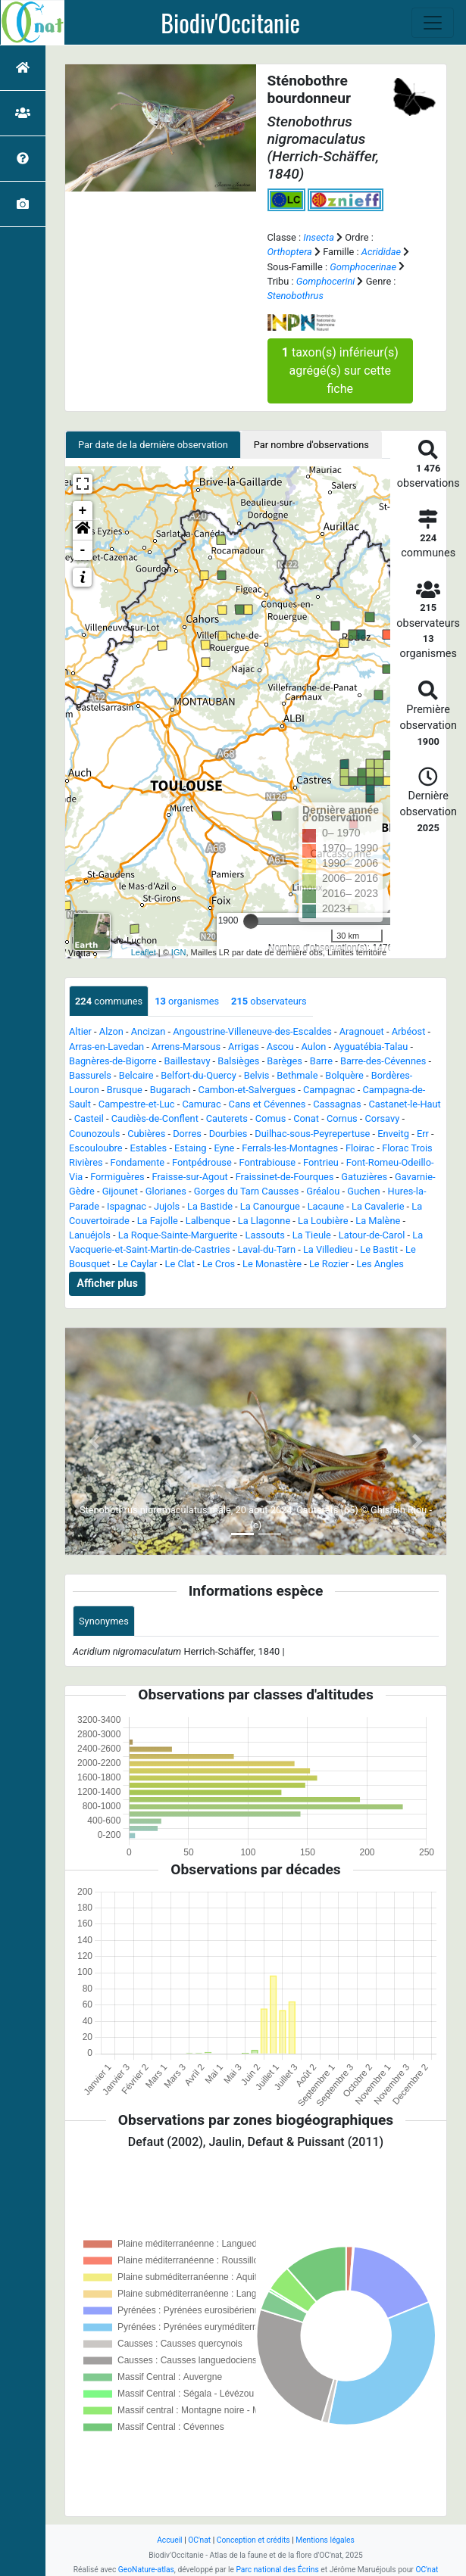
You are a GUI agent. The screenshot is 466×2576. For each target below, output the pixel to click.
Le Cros (218, 1263)
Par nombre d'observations (311, 444)
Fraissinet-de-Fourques (285, 1176)
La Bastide (210, 1206)
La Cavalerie (378, 1206)
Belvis (257, 1075)
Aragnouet (361, 1031)
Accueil (169, 2540)
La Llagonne (264, 1220)
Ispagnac (126, 1206)
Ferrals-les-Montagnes (290, 1148)
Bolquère (344, 1075)
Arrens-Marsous (186, 1046)
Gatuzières (364, 1176)
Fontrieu (321, 1162)
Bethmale (297, 1075)
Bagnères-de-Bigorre (113, 1061)
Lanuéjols (90, 1235)
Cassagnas (337, 1104)
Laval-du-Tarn (266, 1249)
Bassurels (90, 1075)
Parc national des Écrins (277, 2569)
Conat (306, 1118)
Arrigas (243, 1046)
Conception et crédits (253, 2540)
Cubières (146, 1133)
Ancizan (148, 1031)
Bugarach (170, 1089)
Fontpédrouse (202, 1162)
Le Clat (180, 1263)
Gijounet (120, 1191)
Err (423, 1133)
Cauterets (227, 1118)
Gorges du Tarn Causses (246, 1191)
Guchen (363, 1191)
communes (108, 1001)
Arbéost (409, 1031)
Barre (321, 1061)
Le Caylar (137, 1263)
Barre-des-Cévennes (383, 1061)
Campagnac (329, 1089)
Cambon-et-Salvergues (247, 1089)
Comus (270, 1118)
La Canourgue (270, 1206)
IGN (178, 952)
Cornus (342, 1118)
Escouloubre (96, 1148)
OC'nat (199, 2540)
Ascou (280, 1046)
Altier (80, 1031)
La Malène (377, 1220)
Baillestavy (187, 1061)
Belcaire (136, 1075)
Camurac (201, 1104)
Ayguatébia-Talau (370, 1046)
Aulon (314, 1046)
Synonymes (104, 1621)
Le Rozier (329, 1263)
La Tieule (311, 1235)
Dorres (187, 1133)
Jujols (167, 1206)
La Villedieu (327, 1249)
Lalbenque (208, 1220)
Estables (148, 1148)
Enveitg (393, 1133)
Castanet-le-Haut (404, 1104)
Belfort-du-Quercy (198, 1075)
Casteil (89, 1118)
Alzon (111, 1031)
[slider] (250, 921)
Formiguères (117, 1176)
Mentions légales (325, 2540)
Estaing (190, 1148)
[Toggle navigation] (432, 23)
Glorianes (165, 1191)
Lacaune (326, 1206)
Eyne (224, 1148)
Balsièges (238, 1061)
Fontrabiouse (267, 1162)
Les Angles (380, 1263)
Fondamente (138, 1162)
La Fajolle (157, 1220)
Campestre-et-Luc (137, 1104)
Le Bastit (379, 1249)
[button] (82, 530)
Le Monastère (272, 1263)
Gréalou (322, 1191)
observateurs (269, 1001)
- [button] (83, 550)
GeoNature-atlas (146, 2569)
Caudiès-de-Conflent (155, 1118)
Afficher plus (107, 1283)
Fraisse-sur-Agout (190, 1176)
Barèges (284, 1061)
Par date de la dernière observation (153, 444)
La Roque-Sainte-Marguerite (178, 1235)
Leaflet (143, 952)
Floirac (360, 1148)
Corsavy (382, 1118)
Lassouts (265, 1235)
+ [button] (83, 511)
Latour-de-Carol (372, 1235)
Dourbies (228, 1133)
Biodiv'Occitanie (230, 23)
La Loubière (323, 1220)
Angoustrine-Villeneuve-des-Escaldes (252, 1031)
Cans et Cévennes (267, 1104)
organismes (187, 1001)
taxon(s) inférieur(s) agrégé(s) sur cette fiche (340, 370)
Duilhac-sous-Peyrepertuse (312, 1133)
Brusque (124, 1089)
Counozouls (94, 1133)
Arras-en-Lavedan (106, 1046)
